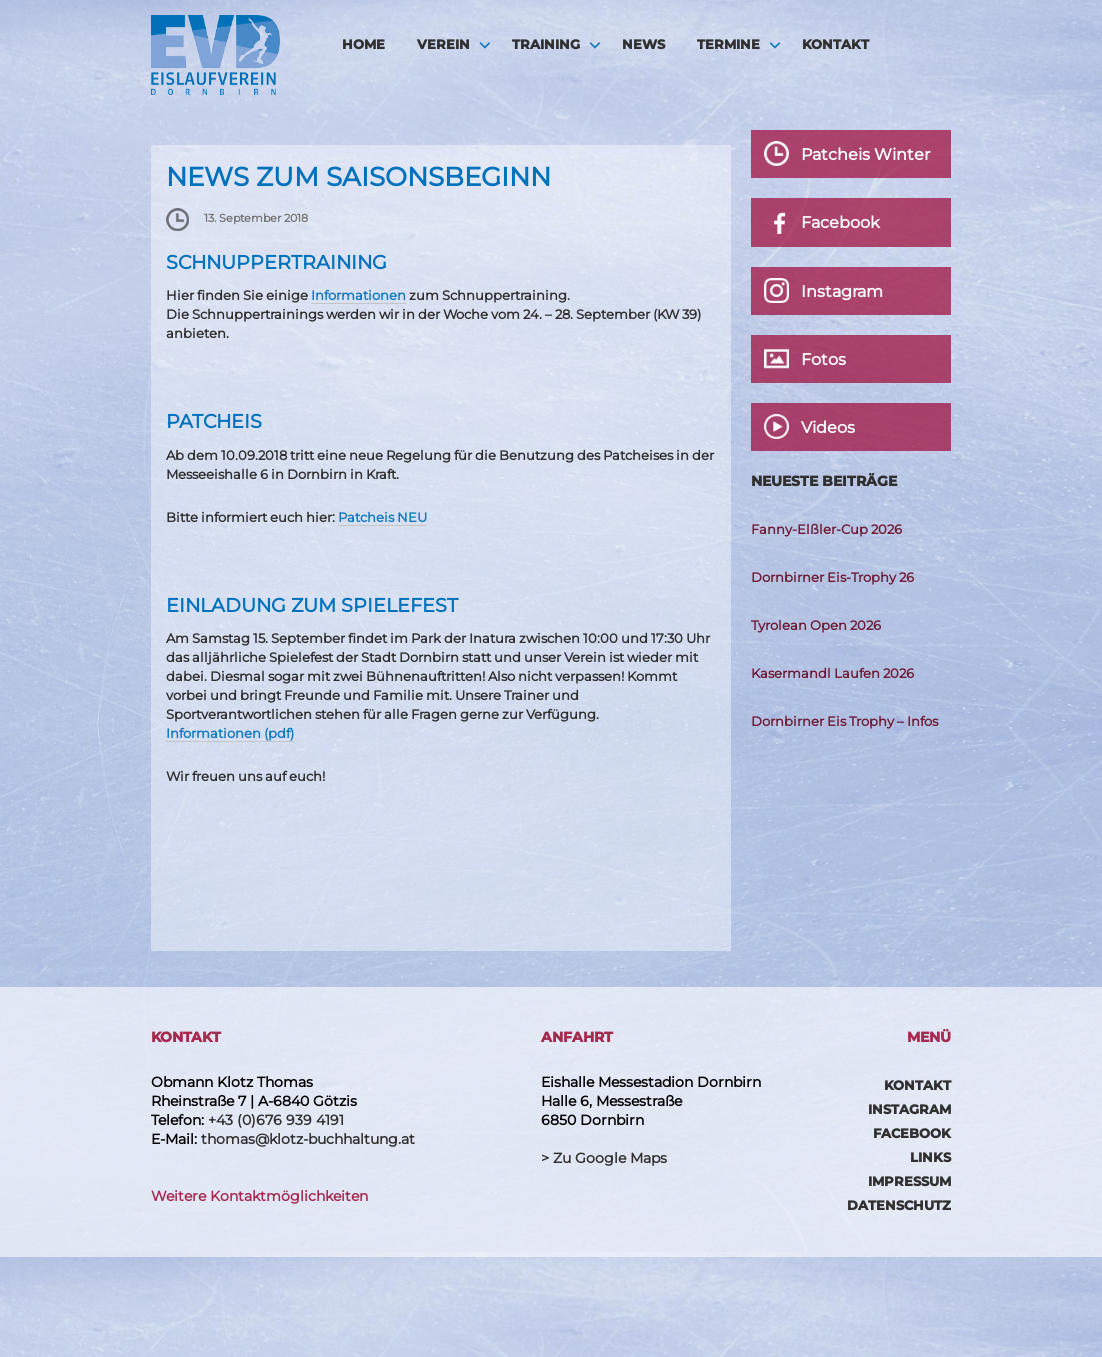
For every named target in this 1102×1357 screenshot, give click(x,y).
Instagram (909, 1109)
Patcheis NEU (382, 517)
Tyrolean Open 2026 (816, 625)
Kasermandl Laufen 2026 (832, 673)
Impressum (909, 1181)
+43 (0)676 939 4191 (276, 1120)
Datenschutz (899, 1205)
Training (546, 44)
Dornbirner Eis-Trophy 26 (832, 577)
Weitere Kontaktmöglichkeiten (259, 1196)
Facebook (912, 1133)
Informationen (358, 295)
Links (930, 1157)
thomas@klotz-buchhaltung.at (308, 1139)
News (643, 44)
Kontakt (835, 44)
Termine (728, 44)
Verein (443, 44)
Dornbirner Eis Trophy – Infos (844, 721)
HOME (363, 44)
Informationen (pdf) (230, 733)
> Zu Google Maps (604, 1158)
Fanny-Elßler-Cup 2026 (826, 529)
